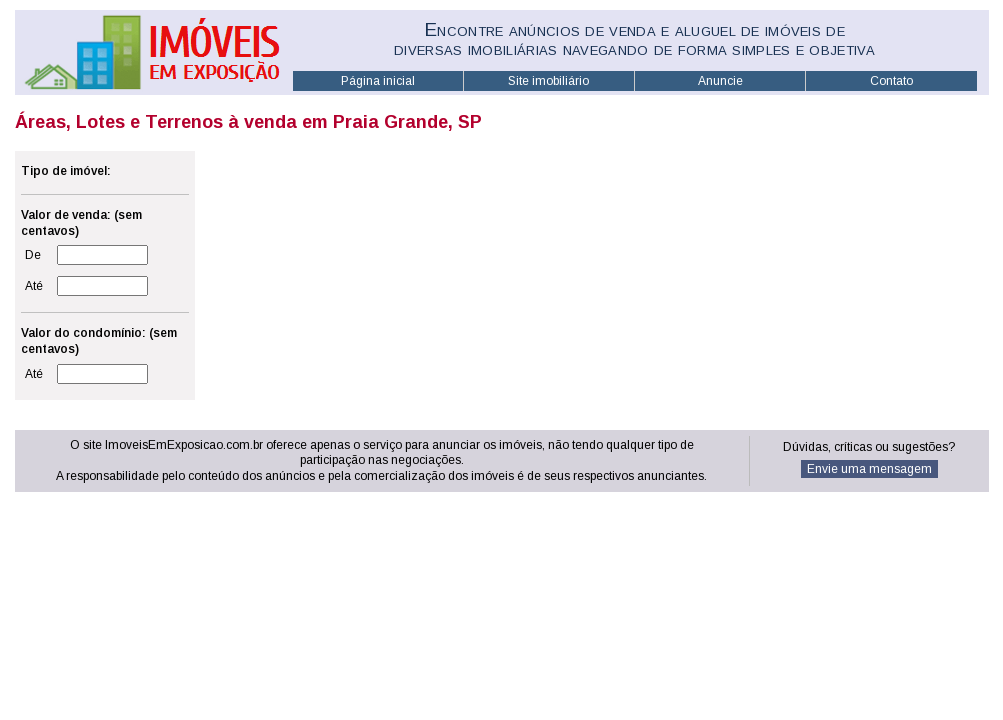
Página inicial (378, 81)
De (33, 255)
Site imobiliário (548, 81)
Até (34, 286)
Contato (891, 81)
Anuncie (720, 81)
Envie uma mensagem (869, 469)
